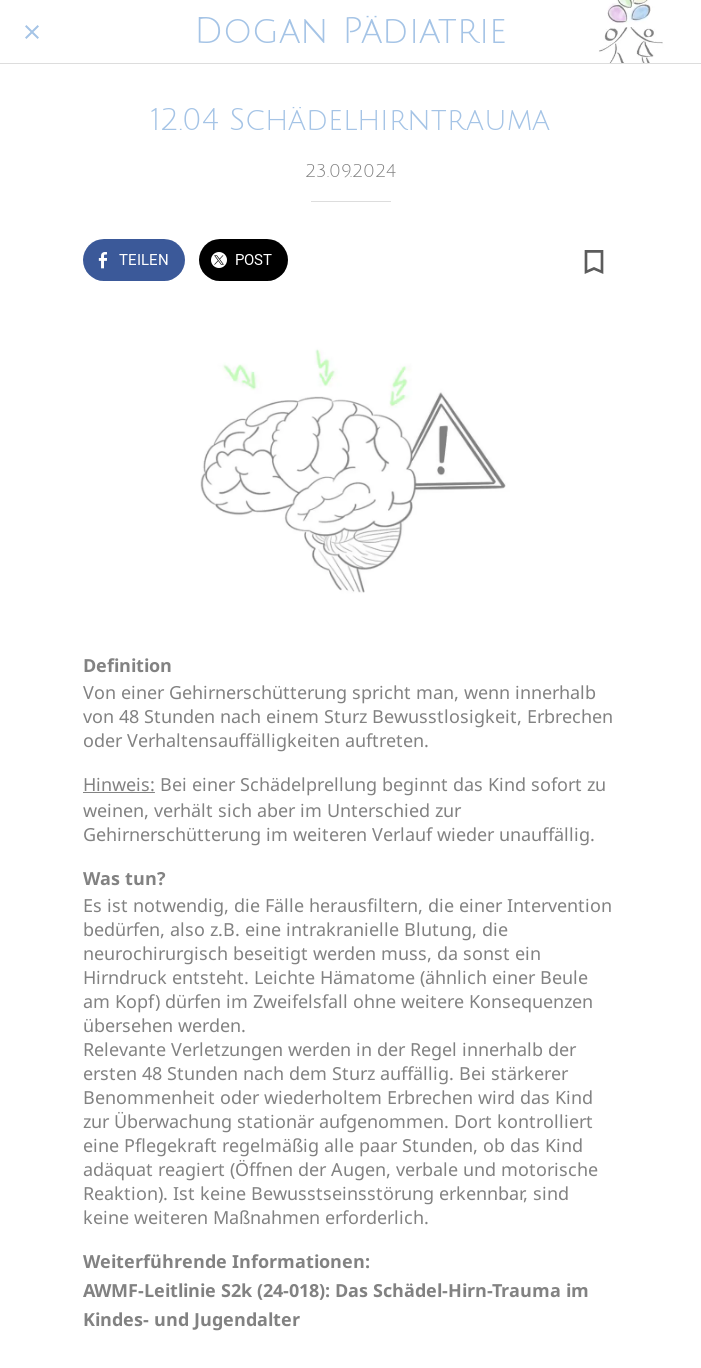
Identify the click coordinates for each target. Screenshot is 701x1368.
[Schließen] (32, 32)
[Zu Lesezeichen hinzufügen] (594, 262)
